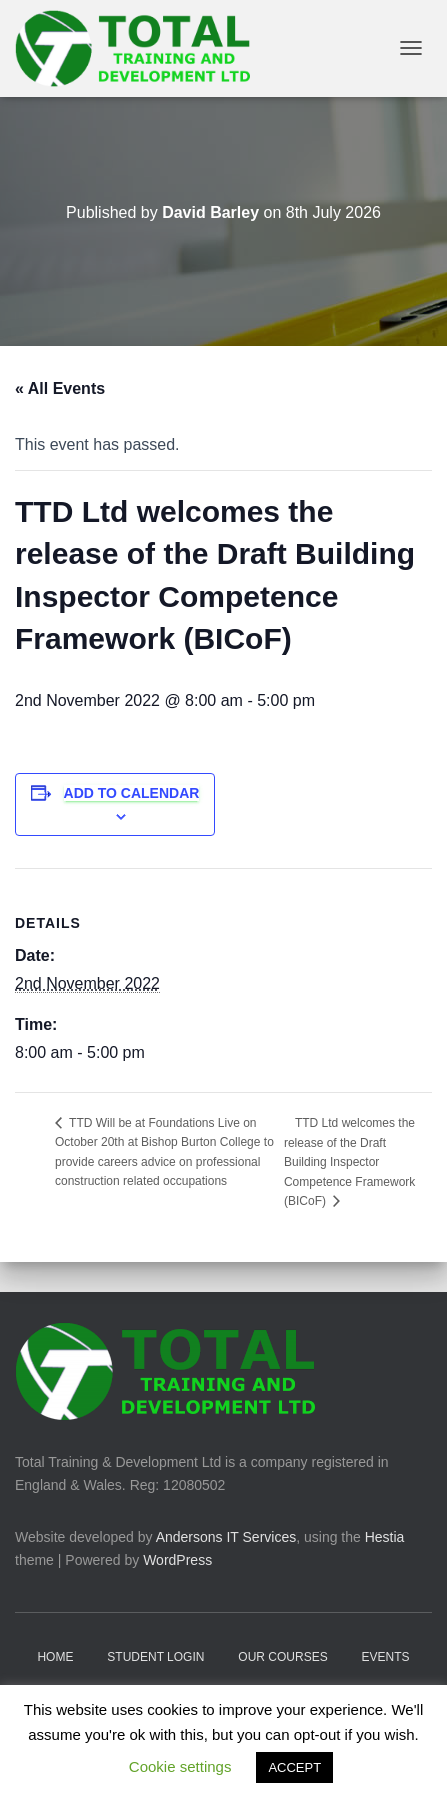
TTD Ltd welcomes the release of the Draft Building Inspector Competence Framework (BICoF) (349, 1162)
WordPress (177, 1560)
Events (386, 1657)
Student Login (155, 1657)
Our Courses (282, 1657)
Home (55, 1657)
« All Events (60, 388)
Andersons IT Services (226, 1537)
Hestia (385, 1537)
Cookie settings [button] (180, 1766)
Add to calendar (132, 793)
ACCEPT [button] (294, 1767)
